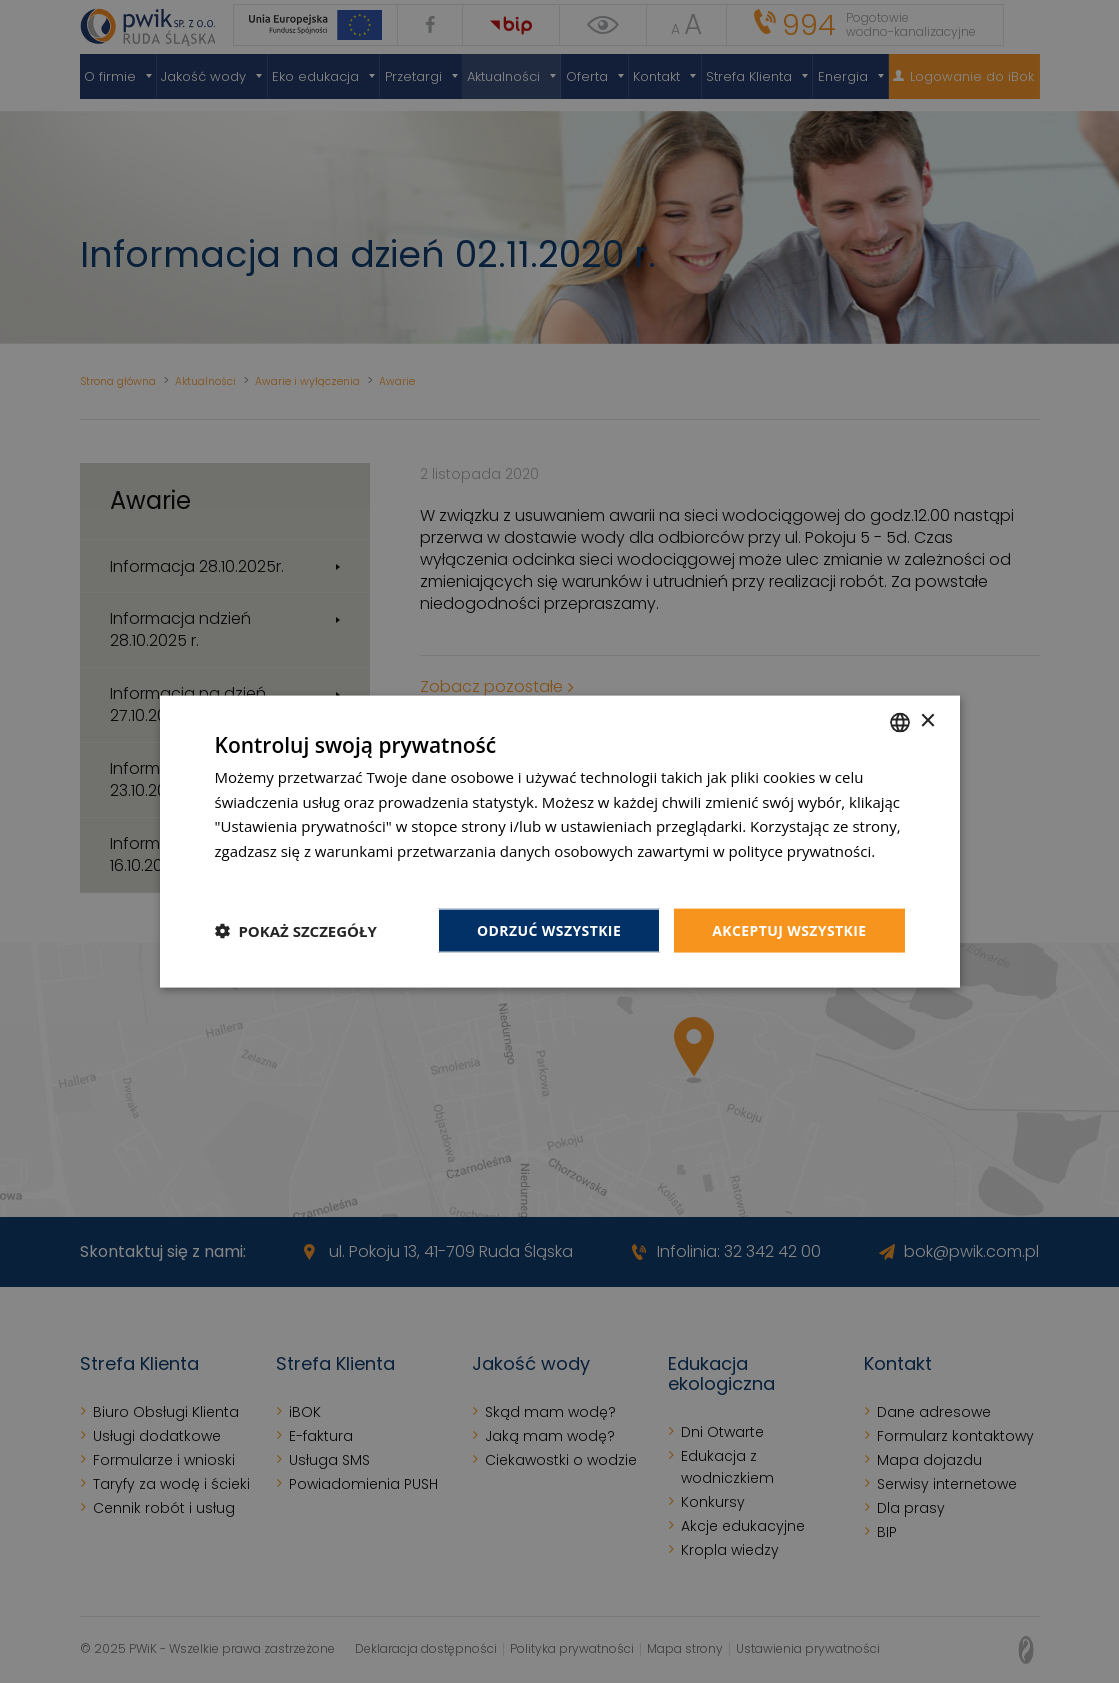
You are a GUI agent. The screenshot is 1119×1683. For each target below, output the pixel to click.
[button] (296, 931)
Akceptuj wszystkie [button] (789, 929)
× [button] (927, 721)
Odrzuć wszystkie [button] (549, 929)
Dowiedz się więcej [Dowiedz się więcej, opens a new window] (280, 875)
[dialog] (559, 841)
